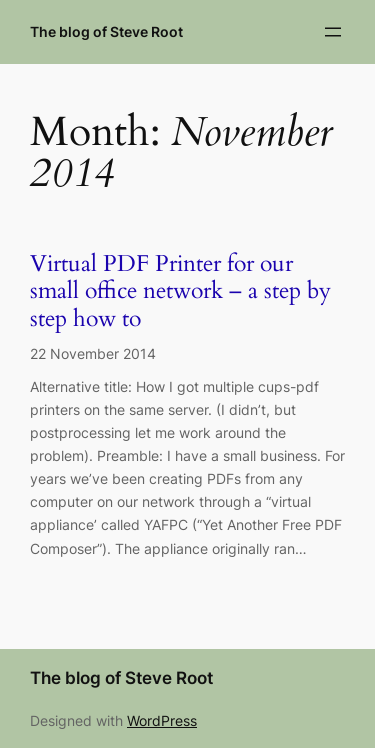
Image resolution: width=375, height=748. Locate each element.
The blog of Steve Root (106, 31)
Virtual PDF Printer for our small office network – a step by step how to (180, 292)
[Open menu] (333, 32)
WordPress (162, 720)
